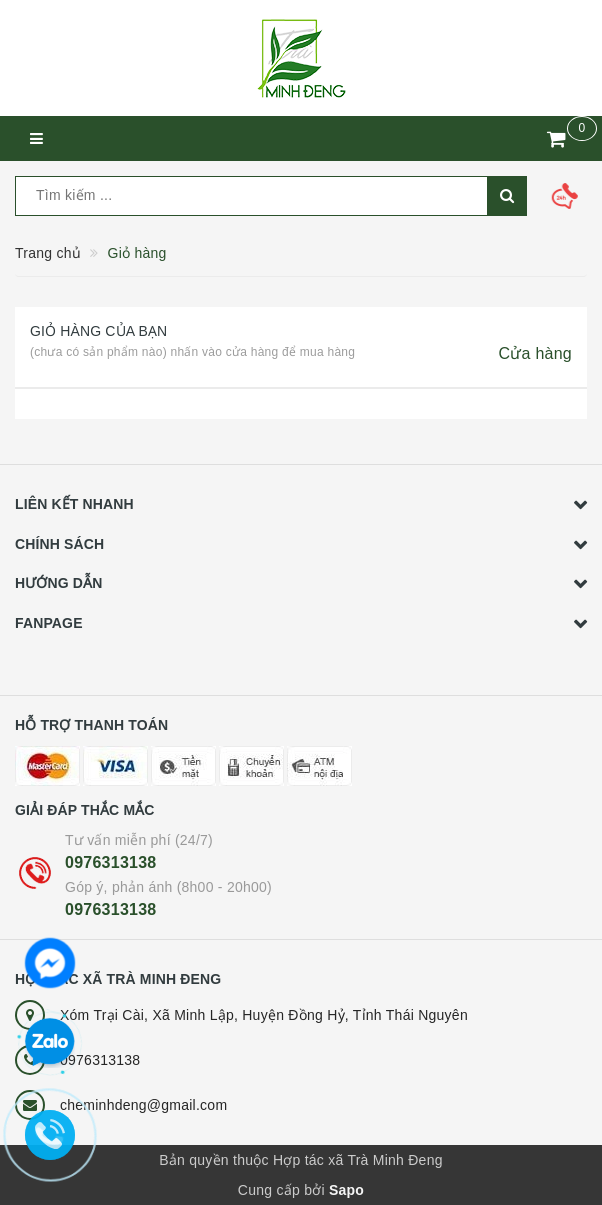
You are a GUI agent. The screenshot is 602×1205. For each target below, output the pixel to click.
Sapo (346, 1190)
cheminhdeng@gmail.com (143, 1105)
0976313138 (110, 862)
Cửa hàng (536, 353)
